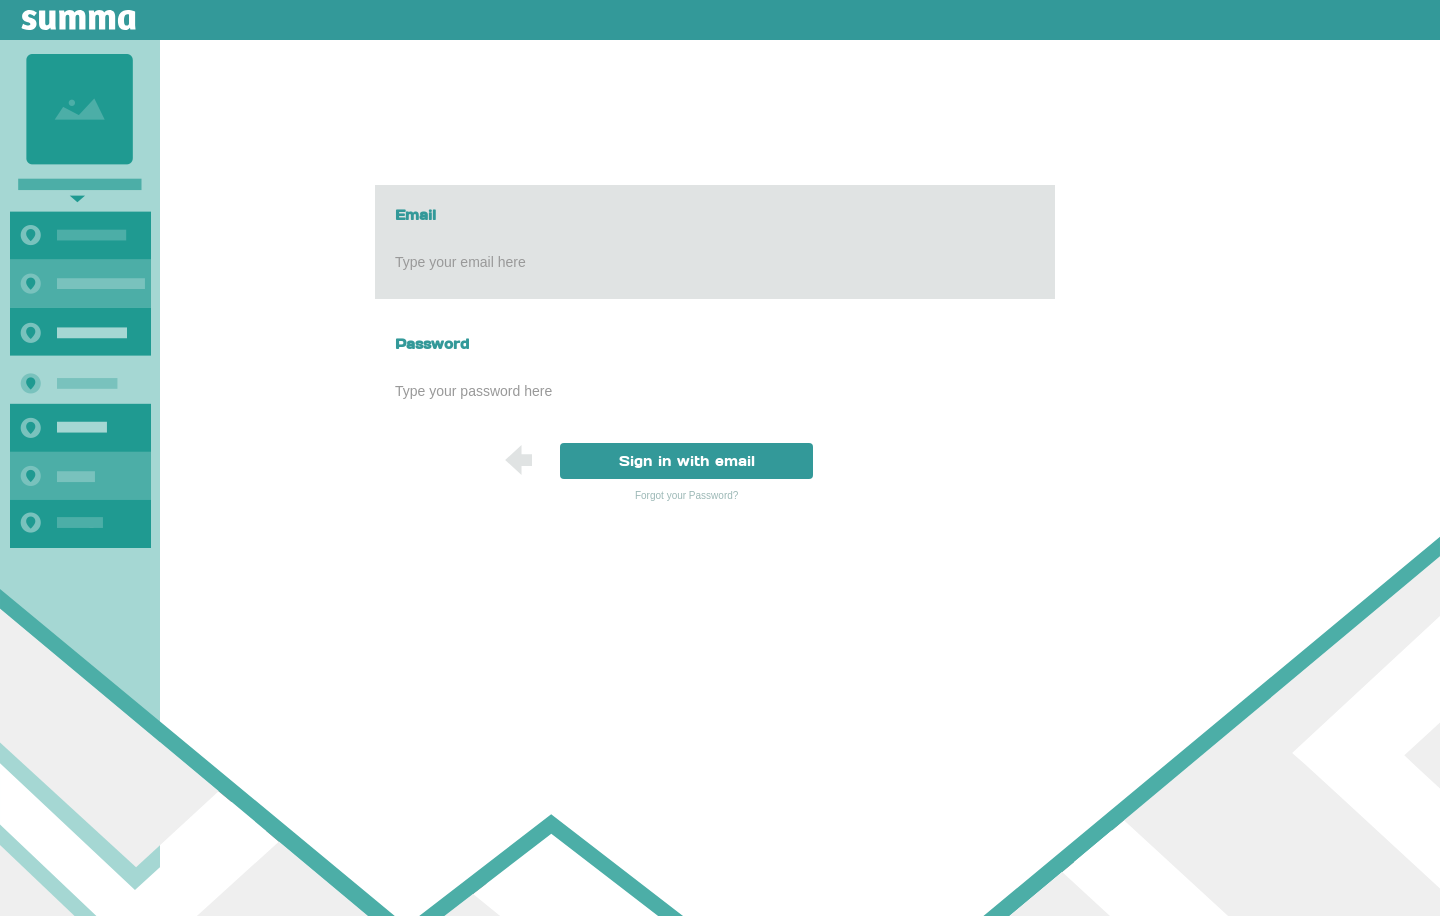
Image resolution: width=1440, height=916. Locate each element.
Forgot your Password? (686, 495)
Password (432, 344)
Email (415, 215)
